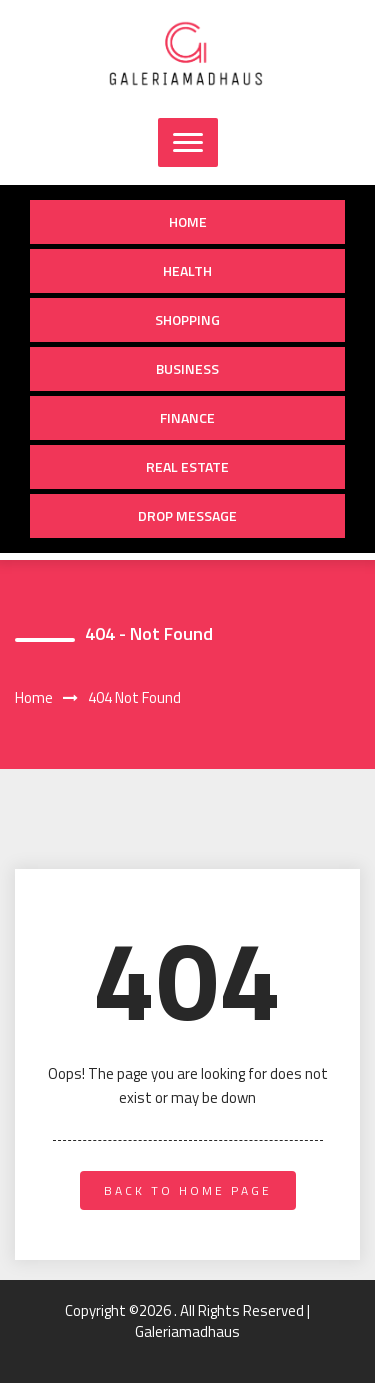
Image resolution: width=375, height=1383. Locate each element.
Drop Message (187, 515)
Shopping (187, 319)
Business (187, 368)
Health (187, 270)
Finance (187, 417)
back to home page (188, 1190)
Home (188, 221)
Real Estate (187, 466)
